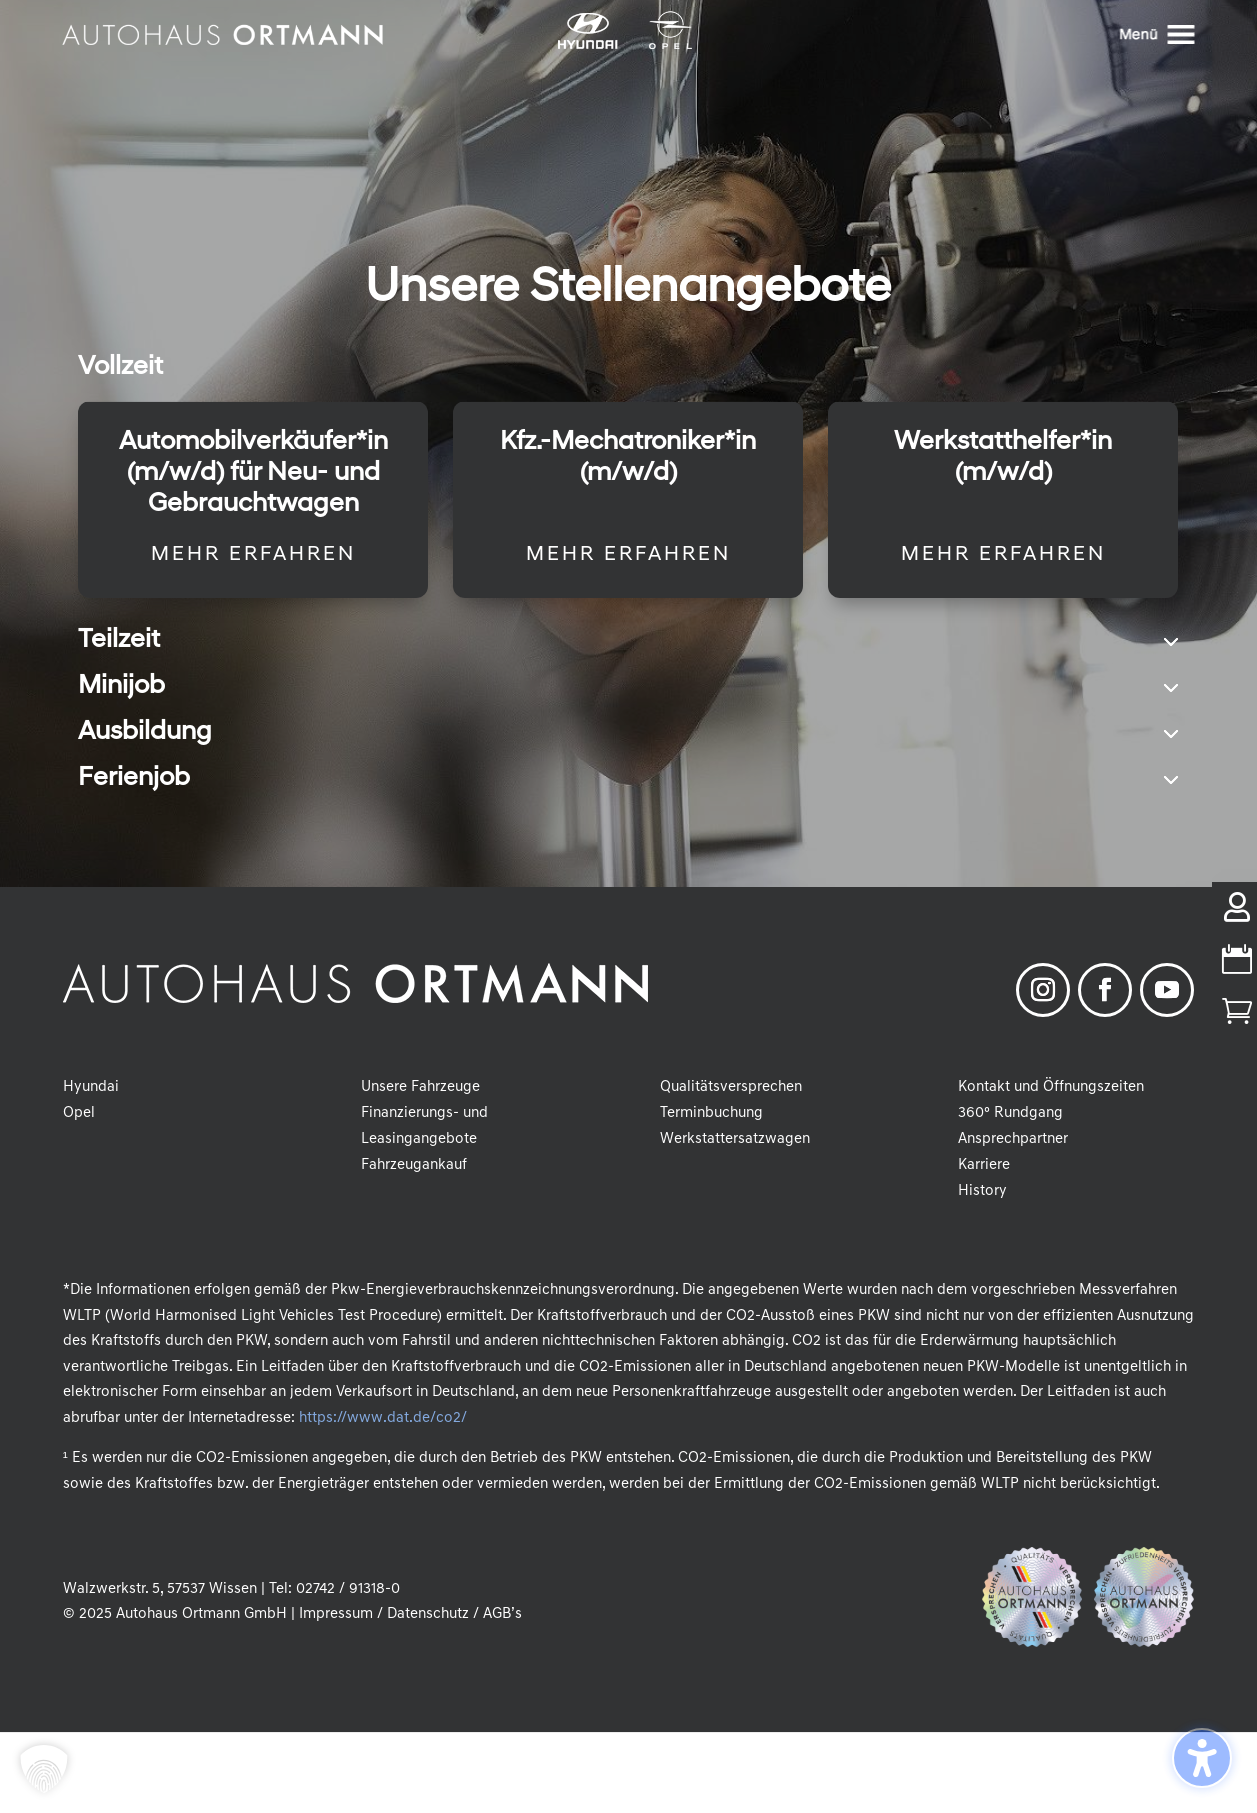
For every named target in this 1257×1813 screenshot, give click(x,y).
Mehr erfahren (253, 555)
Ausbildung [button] (145, 733)
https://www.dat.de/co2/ (382, 1418)
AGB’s (502, 1614)
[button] (44, 1769)
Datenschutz (428, 1614)
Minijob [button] (121, 687)
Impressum (336, 1614)
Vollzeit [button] (120, 368)
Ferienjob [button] (134, 779)
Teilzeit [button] (119, 641)
